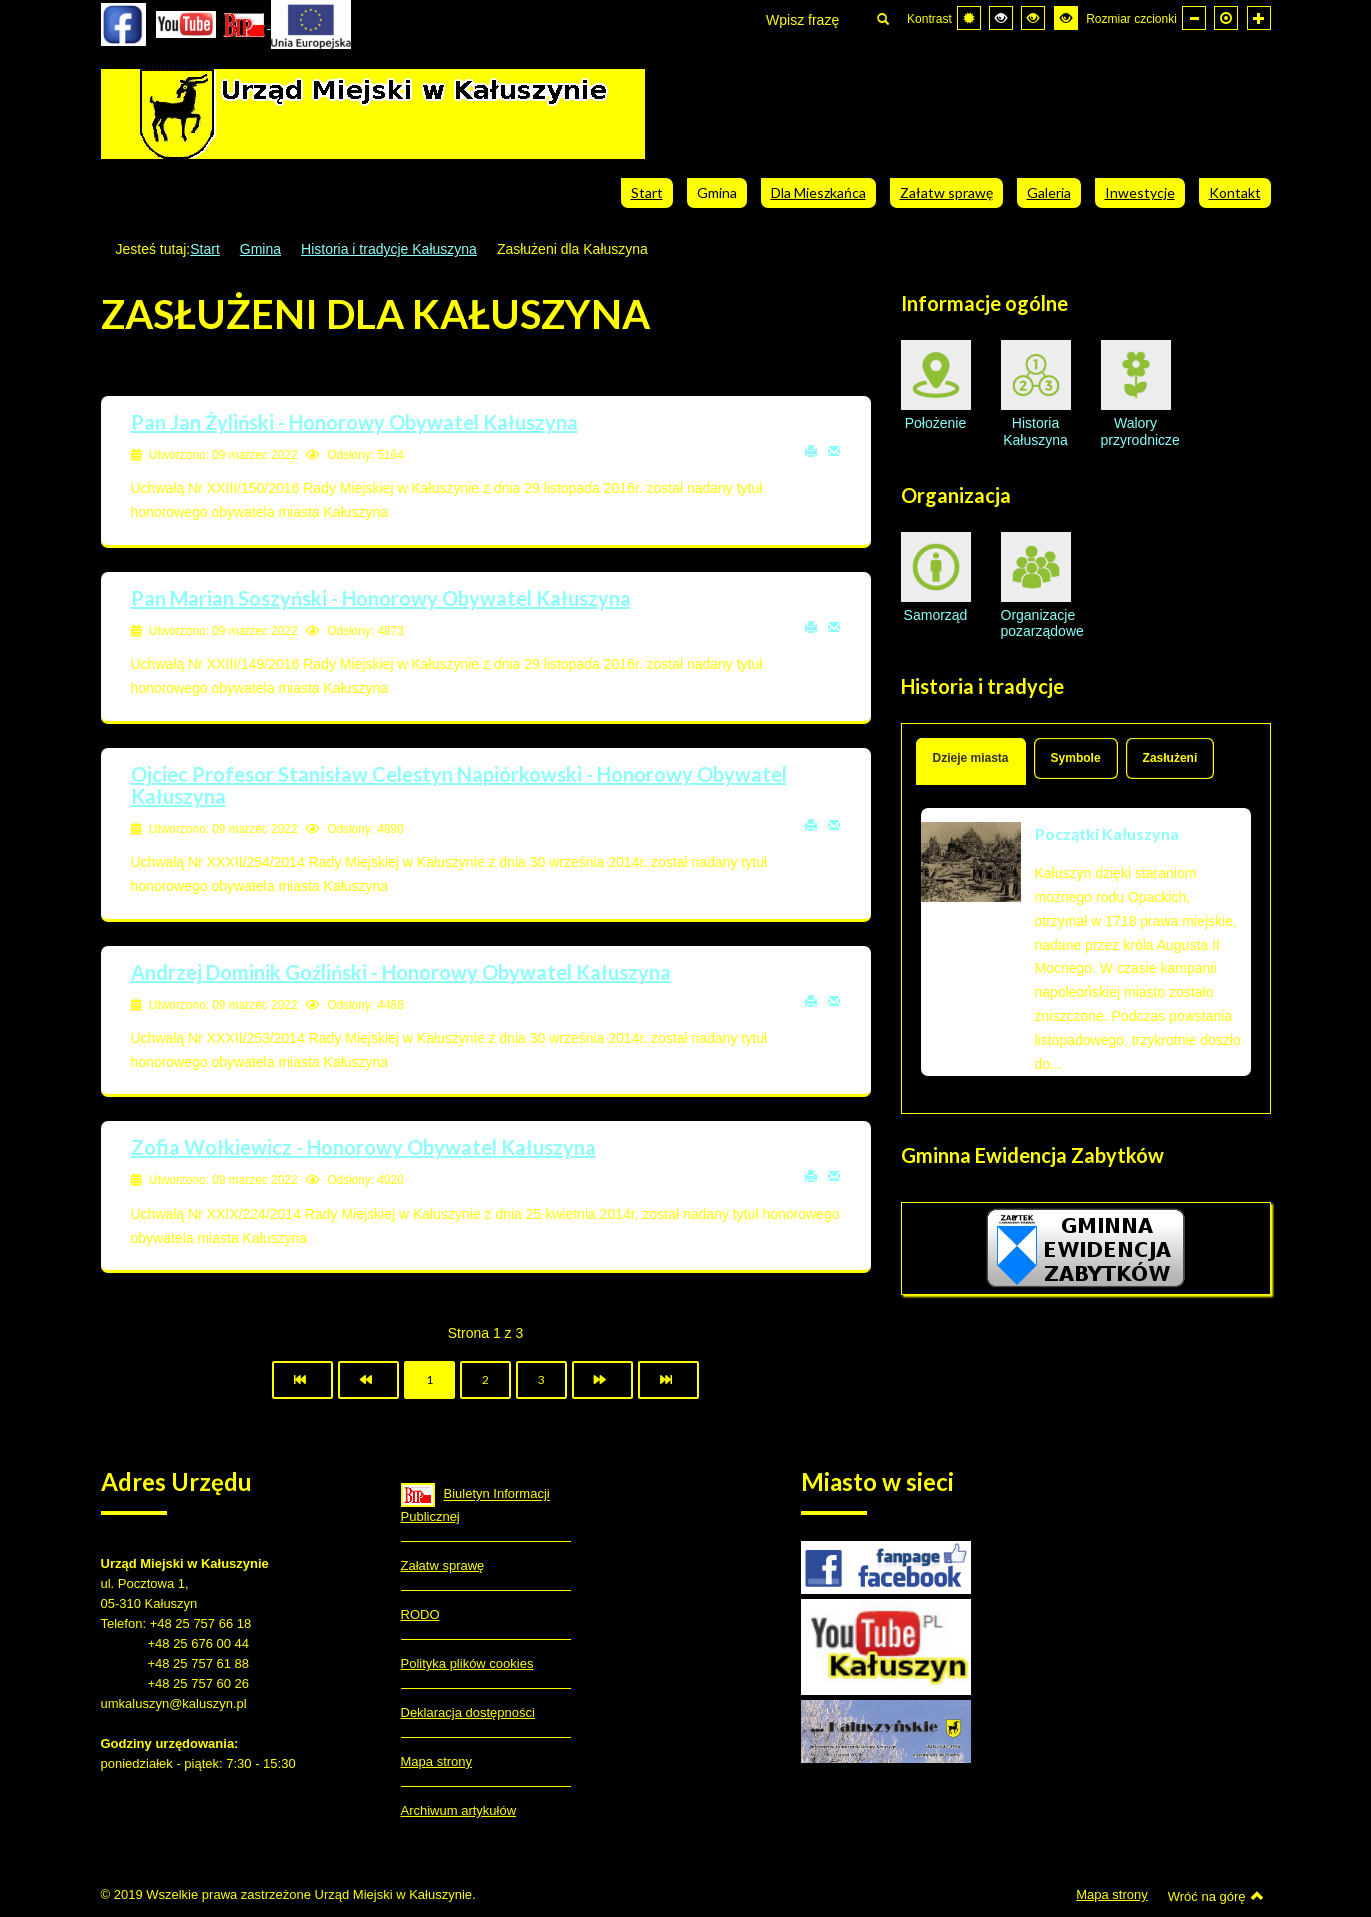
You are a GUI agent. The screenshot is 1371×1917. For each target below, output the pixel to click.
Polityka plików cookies (467, 1663)
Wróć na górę (1216, 1896)
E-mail (834, 450)
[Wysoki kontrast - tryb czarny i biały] (1001, 18)
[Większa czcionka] (1259, 18)
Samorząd (936, 577)
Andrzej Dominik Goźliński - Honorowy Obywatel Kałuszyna (401, 972)
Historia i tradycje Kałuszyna (389, 249)
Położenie (936, 385)
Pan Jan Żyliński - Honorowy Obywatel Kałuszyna (354, 422)
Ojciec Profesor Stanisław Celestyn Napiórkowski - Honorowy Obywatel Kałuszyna (459, 785)
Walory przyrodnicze (1136, 394)
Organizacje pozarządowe (1036, 586)
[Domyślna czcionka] (1226, 18)
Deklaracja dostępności (468, 1712)
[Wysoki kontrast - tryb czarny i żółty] (1033, 18)
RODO (420, 1614)
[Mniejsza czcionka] (1194, 18)
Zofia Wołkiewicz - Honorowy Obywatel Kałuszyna (363, 1147)
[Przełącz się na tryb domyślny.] (969, 18)
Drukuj (811, 450)
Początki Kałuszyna (1107, 833)
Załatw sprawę (443, 1565)
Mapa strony (437, 1761)
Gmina (260, 249)
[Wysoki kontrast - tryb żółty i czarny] (1066, 18)
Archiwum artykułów (459, 1810)
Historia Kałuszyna (1036, 394)
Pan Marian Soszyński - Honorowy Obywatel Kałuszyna (381, 598)
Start (205, 249)
